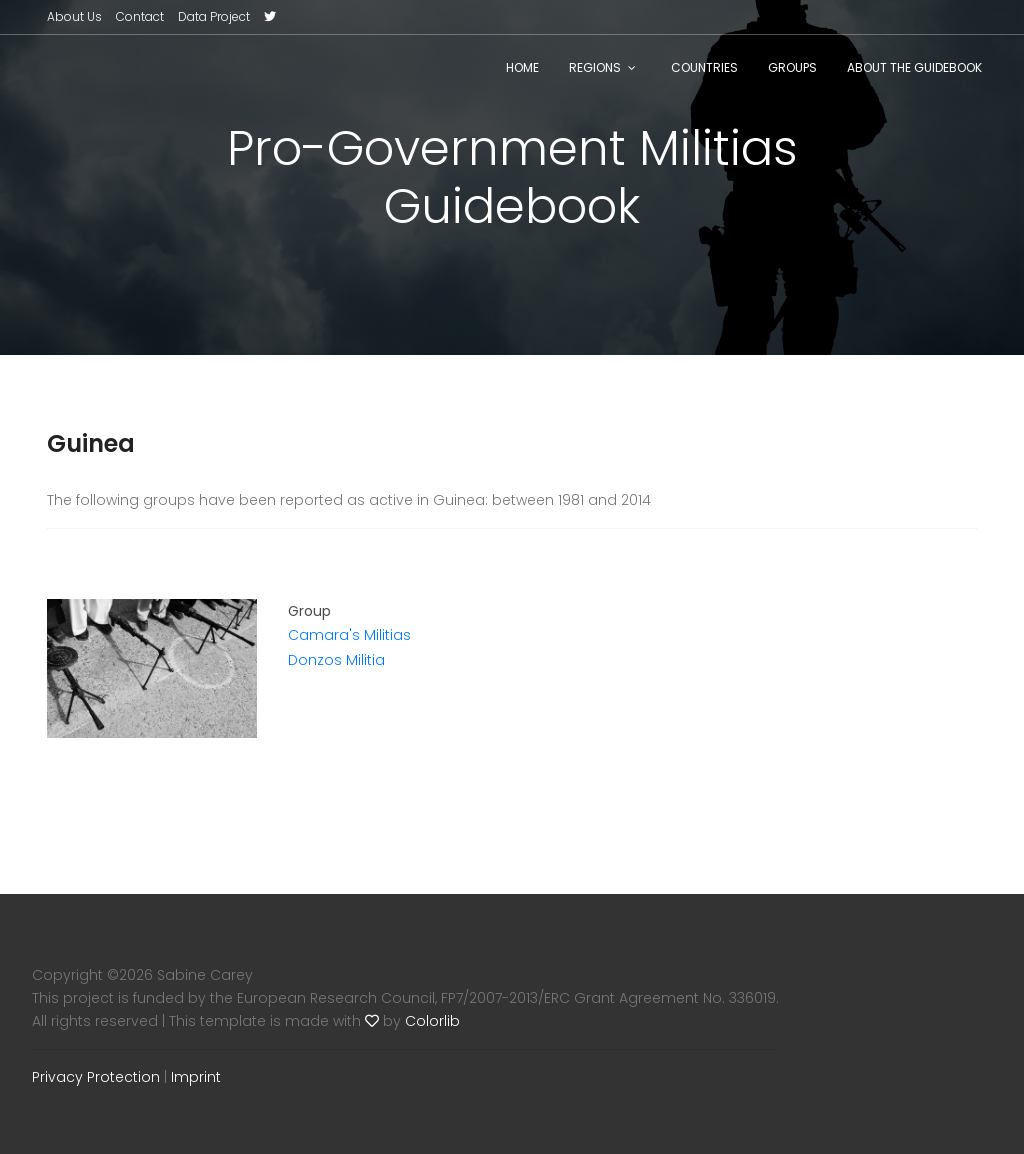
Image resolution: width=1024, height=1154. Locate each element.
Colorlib (432, 1021)
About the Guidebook (914, 67)
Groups (792, 67)
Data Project (214, 16)
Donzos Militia (336, 660)
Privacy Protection (96, 1077)
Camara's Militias (349, 635)
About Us (74, 16)
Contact (140, 16)
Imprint (196, 1077)
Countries (704, 67)
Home (522, 67)
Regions (595, 67)
